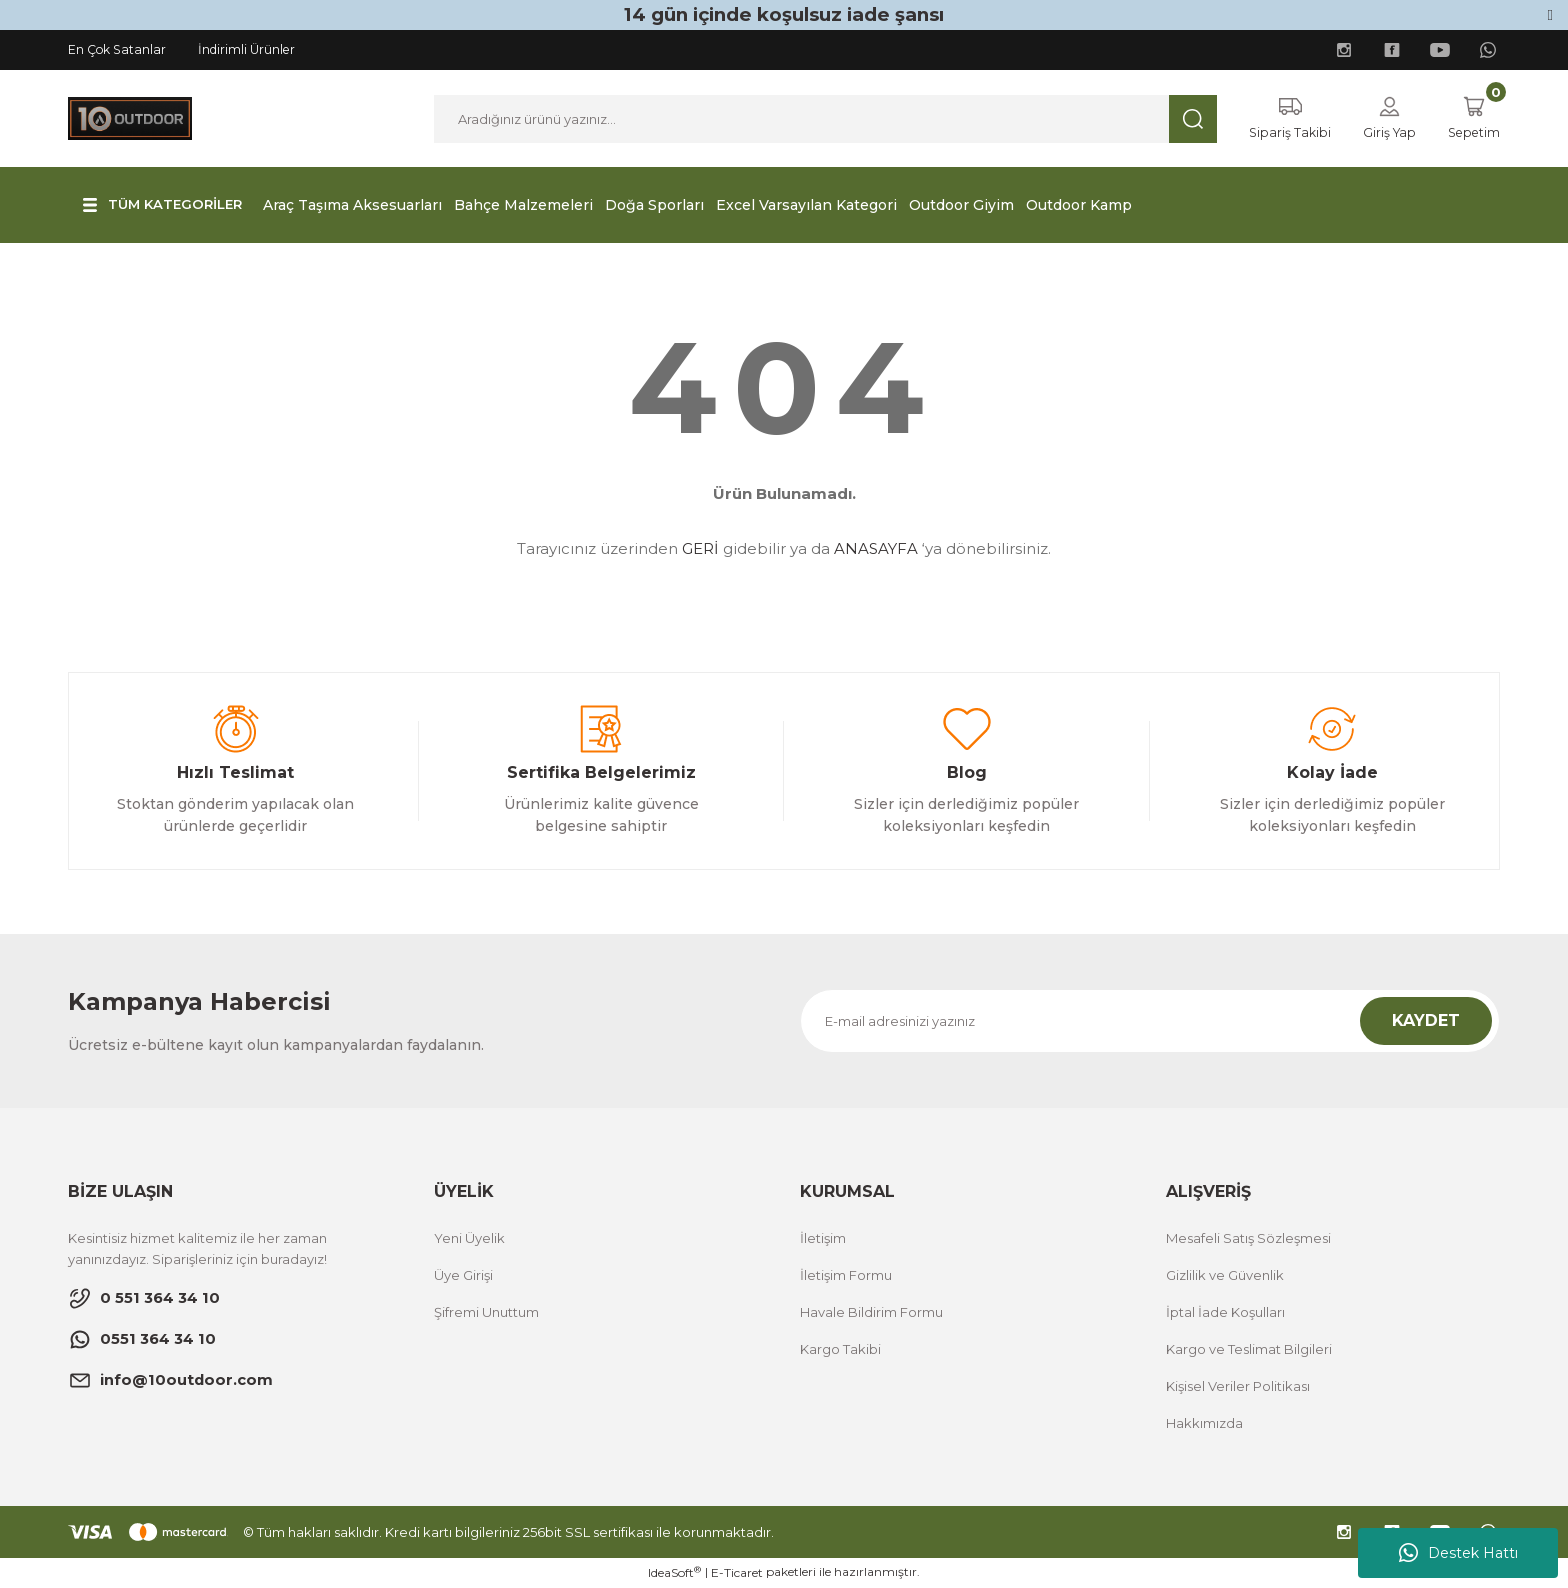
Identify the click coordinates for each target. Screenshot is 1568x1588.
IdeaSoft (674, 1573)
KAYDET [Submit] (1426, 1021)
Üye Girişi (463, 1276)
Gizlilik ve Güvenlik (1225, 1276)
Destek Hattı (1458, 1553)
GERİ (700, 549)
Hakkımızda (1204, 1424)
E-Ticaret (737, 1573)
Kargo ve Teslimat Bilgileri (1249, 1350)
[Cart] (1471, 119)
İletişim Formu (846, 1276)
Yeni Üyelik (469, 1239)
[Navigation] (167, 206)
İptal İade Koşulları (1225, 1313)
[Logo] (130, 117)
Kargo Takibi (840, 1350)
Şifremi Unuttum (486, 1313)
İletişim (823, 1239)
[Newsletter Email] (1150, 1022)
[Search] (821, 119)
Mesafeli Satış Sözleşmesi (1248, 1239)
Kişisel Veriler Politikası (1238, 1387)
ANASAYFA (876, 549)
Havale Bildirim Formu (871, 1313)
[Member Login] (1383, 119)
